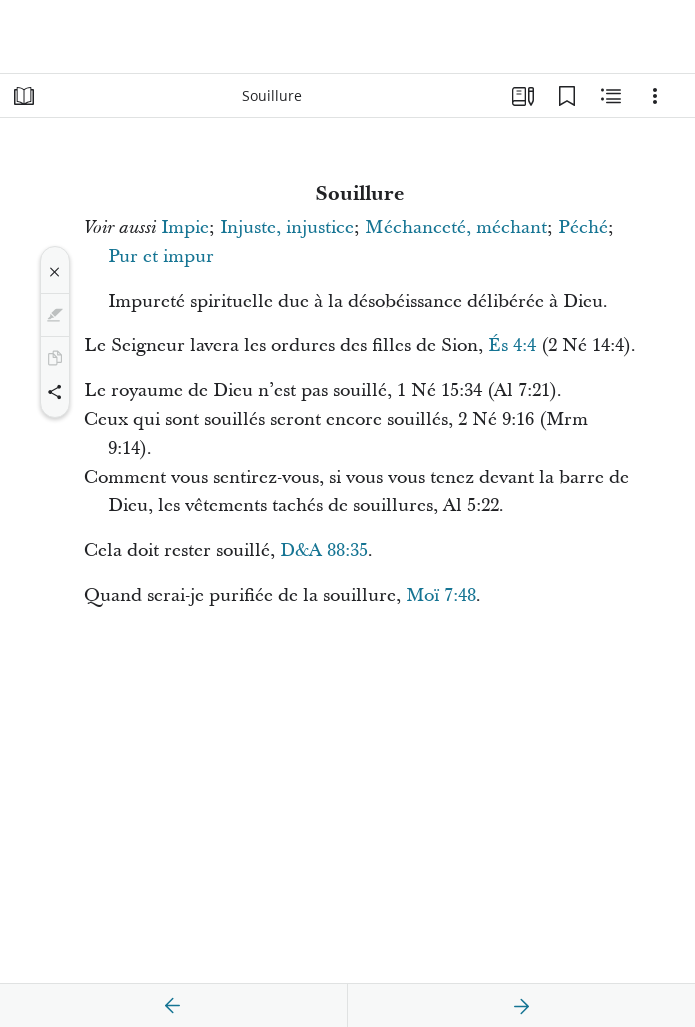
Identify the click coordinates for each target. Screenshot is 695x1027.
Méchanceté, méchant (456, 227)
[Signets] (567, 96)
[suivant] (521, 1006)
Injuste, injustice (287, 227)
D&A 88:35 (324, 550)
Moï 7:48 (441, 595)
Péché (583, 227)
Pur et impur (161, 256)
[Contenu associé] (611, 96)
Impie (185, 227)
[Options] (655, 96)
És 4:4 (512, 345)
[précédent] (173, 1006)
